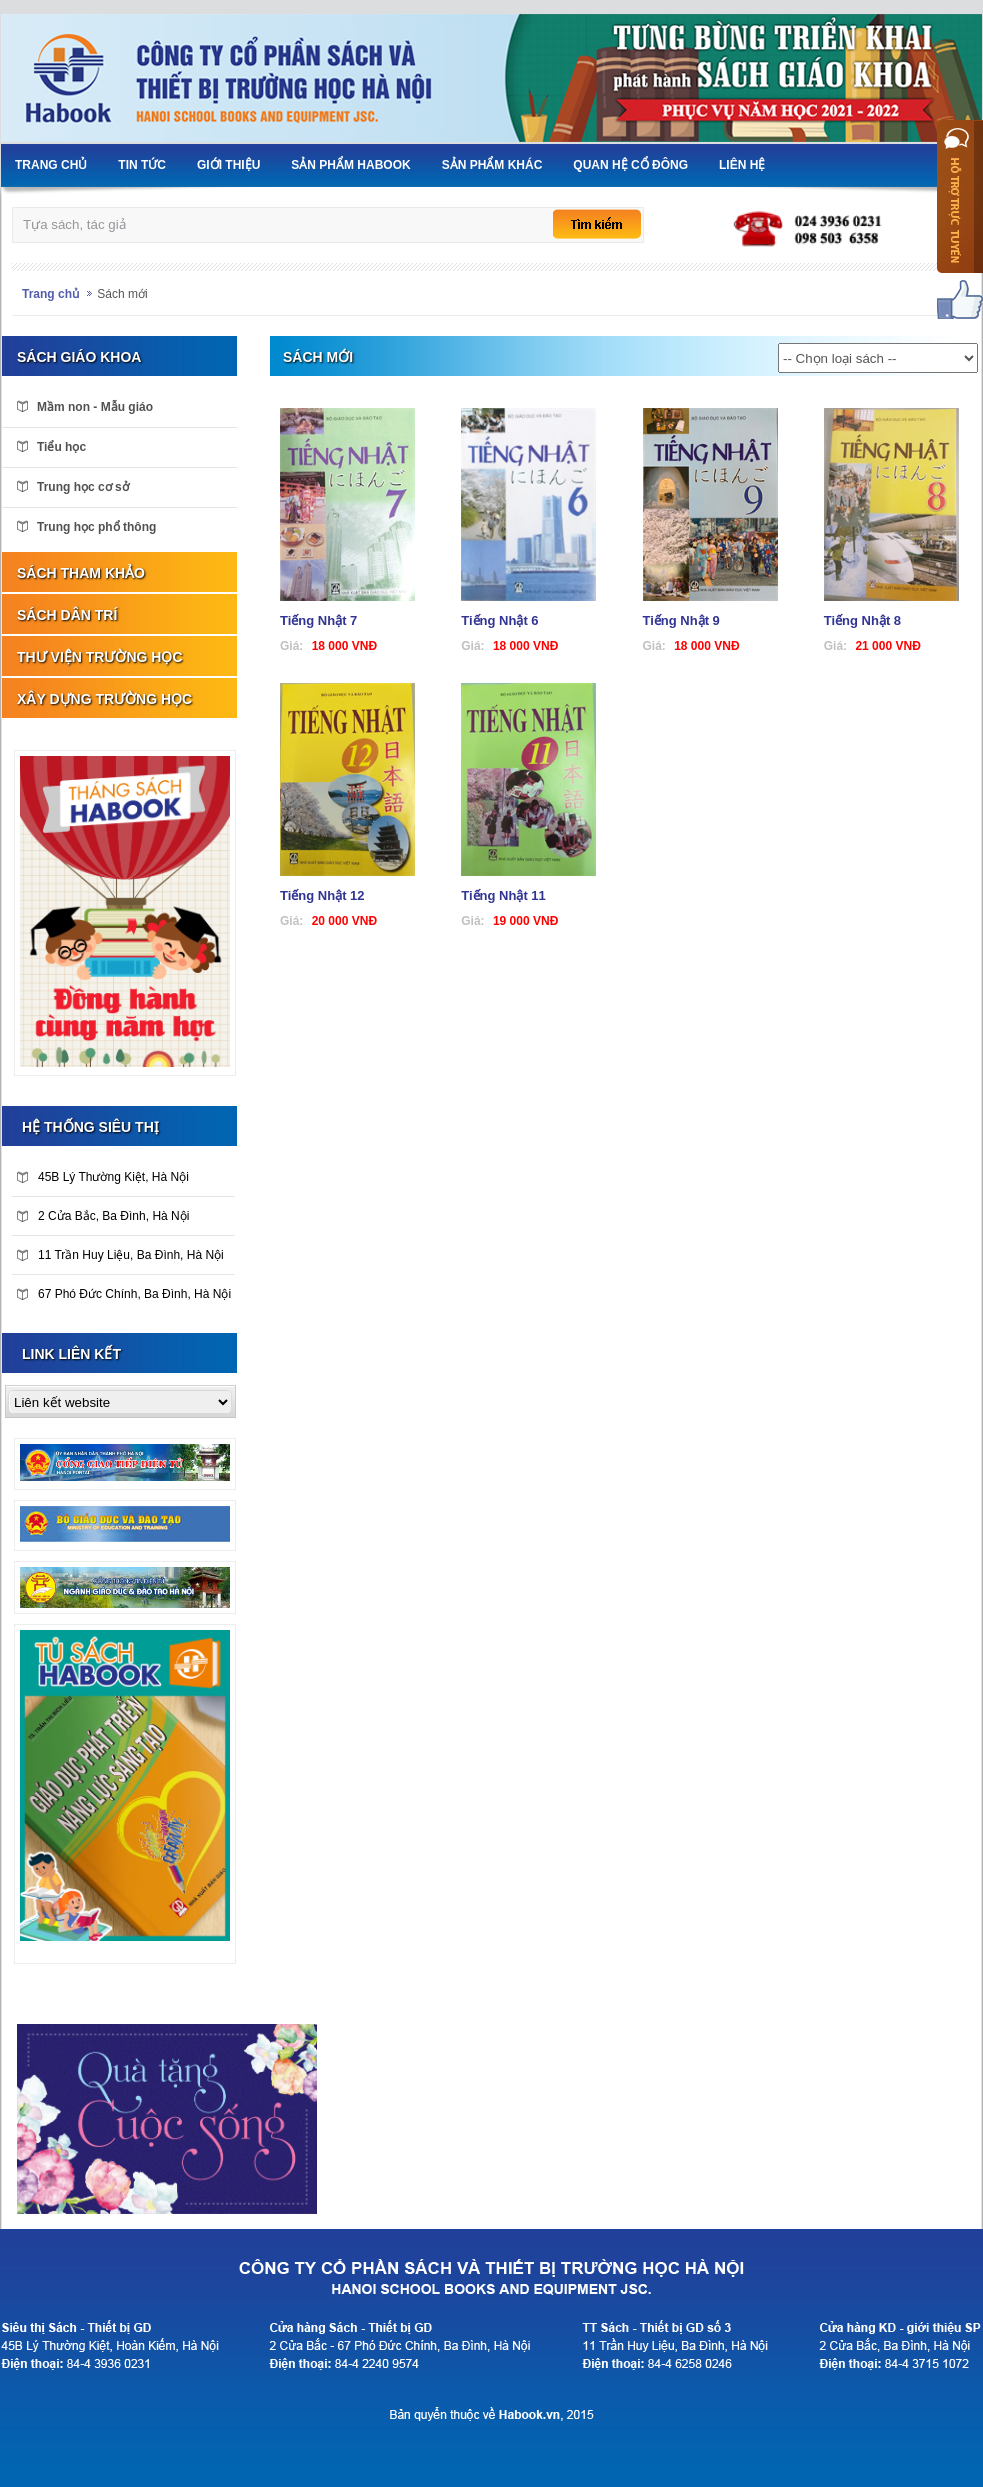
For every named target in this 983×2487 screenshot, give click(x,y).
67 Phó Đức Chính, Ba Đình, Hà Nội (124, 1294)
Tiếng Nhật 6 (499, 620)
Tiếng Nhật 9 (681, 620)
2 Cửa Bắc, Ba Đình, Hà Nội (103, 1216)
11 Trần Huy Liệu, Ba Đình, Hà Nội (120, 1255)
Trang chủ (50, 294)
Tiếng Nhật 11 (503, 895)
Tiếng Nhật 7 (318, 620)
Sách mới (122, 294)
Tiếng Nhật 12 (322, 895)
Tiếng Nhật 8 (862, 620)
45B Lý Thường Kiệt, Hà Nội (103, 1177)
